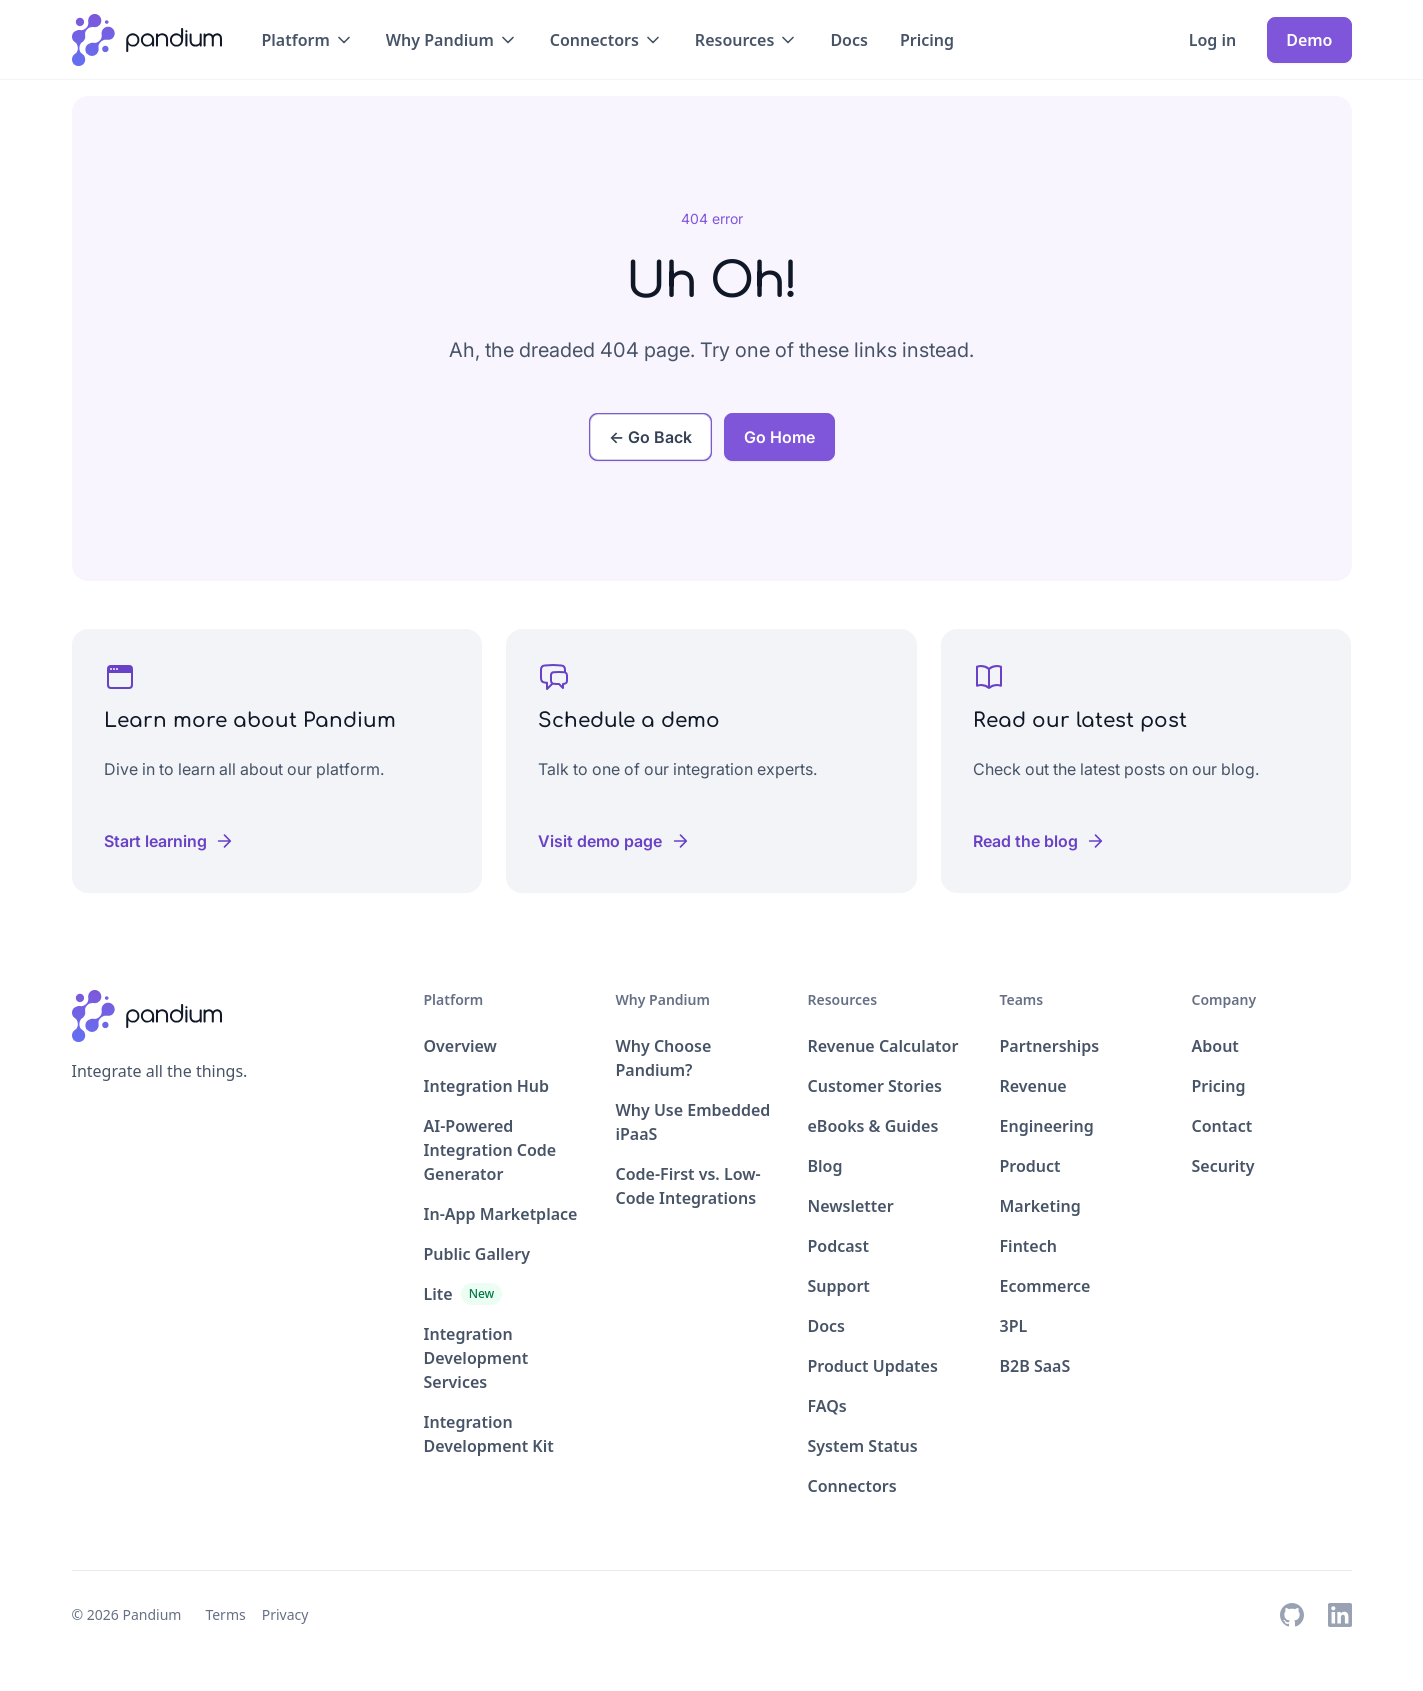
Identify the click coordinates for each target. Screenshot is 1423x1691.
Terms (225, 1614)
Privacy (285, 1614)
